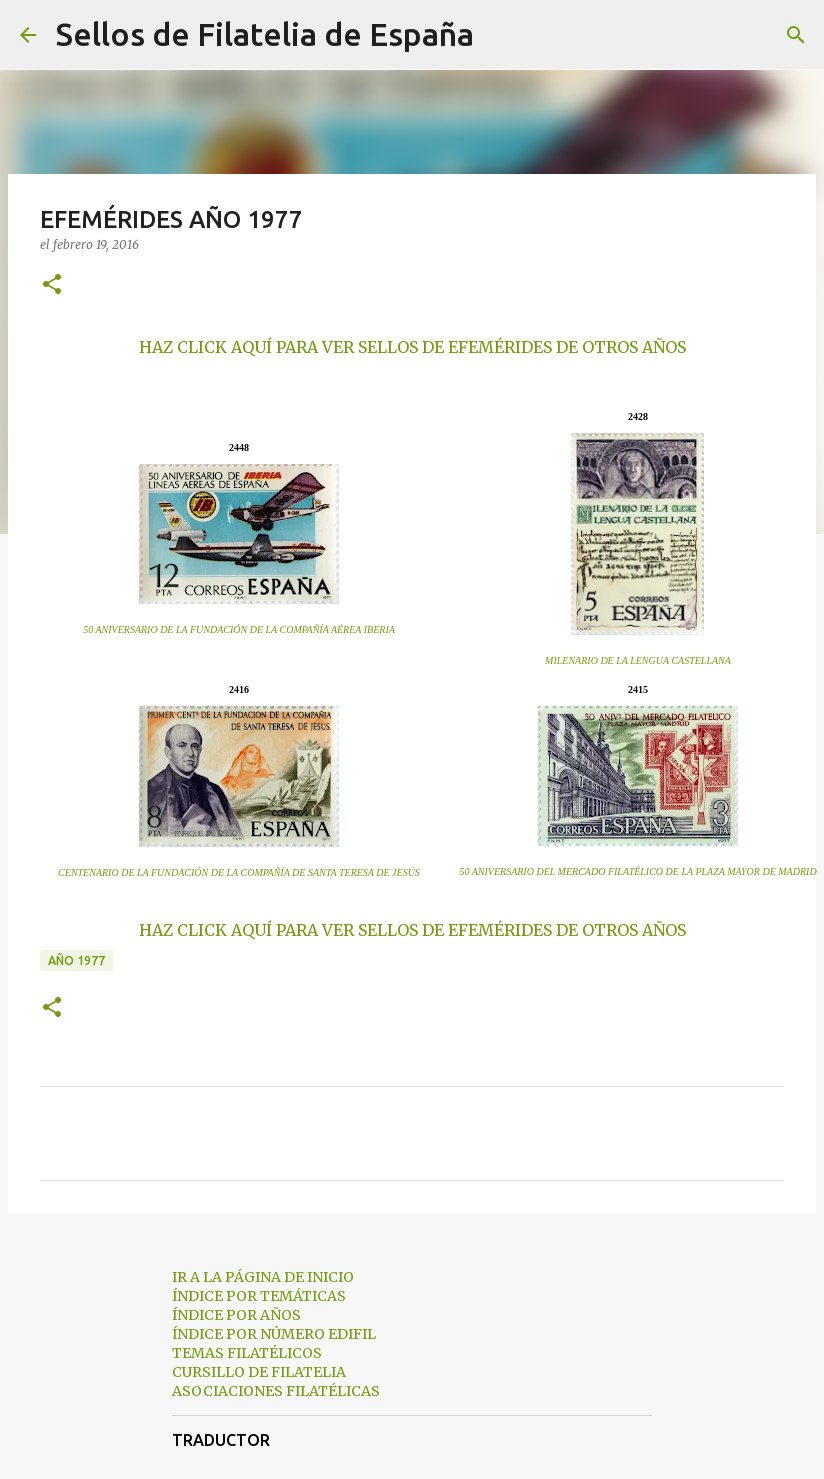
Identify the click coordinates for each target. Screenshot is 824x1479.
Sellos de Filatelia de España (265, 34)
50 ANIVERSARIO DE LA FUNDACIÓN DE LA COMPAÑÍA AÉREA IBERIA (239, 629)
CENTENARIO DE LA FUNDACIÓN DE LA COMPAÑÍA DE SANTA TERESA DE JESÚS (239, 872)
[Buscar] (502, 35)
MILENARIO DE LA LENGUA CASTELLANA (638, 660)
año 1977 (76, 960)
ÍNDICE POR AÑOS (236, 1315)
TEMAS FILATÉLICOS (247, 1353)
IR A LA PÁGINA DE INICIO (263, 1277)
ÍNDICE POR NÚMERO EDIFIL (274, 1334)
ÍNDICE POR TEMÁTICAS (259, 1296)
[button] (52, 285)
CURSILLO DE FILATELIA (259, 1372)
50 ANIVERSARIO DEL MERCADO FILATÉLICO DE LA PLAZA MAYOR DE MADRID (637, 871)
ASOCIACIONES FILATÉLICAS (276, 1391)
